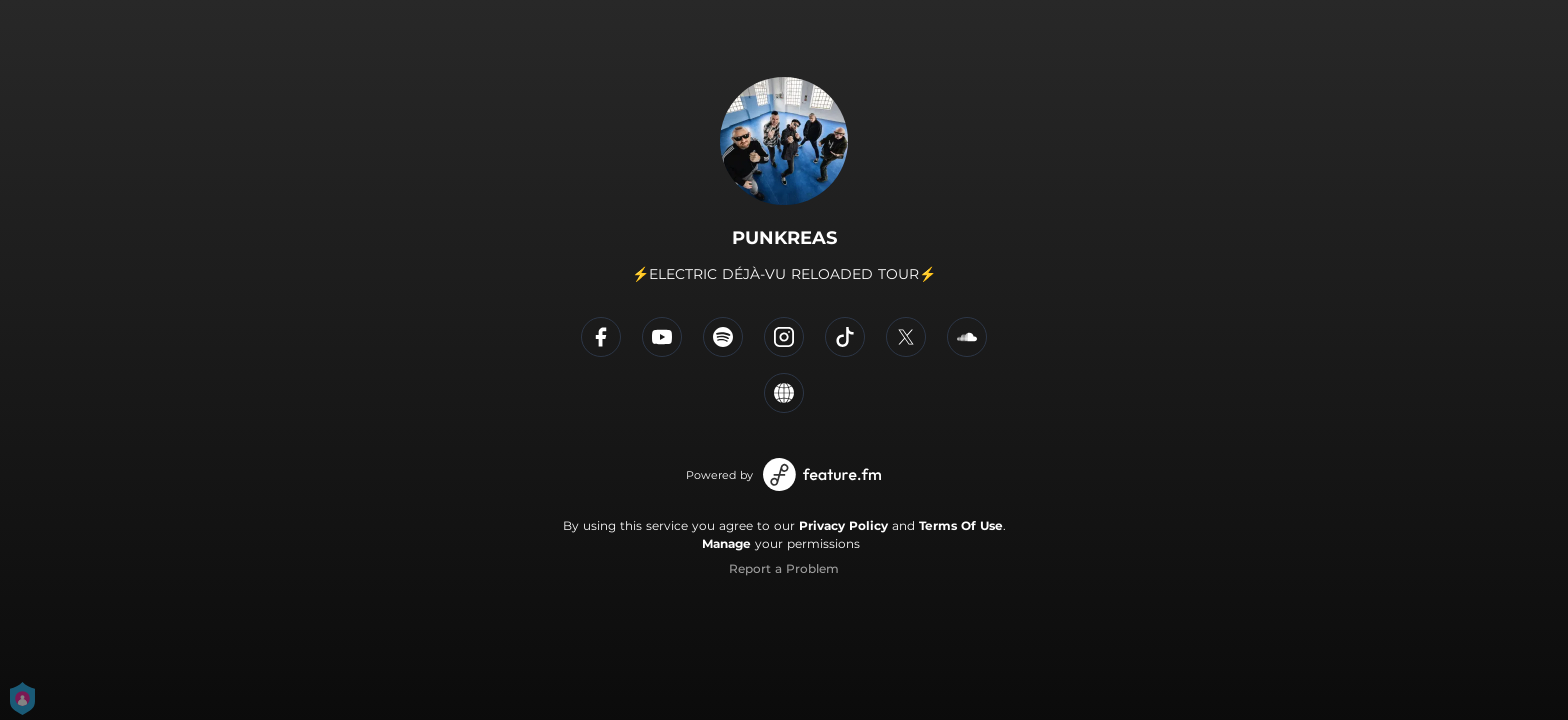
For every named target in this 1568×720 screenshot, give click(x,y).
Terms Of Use (961, 525)
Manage (726, 543)
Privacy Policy (843, 525)
